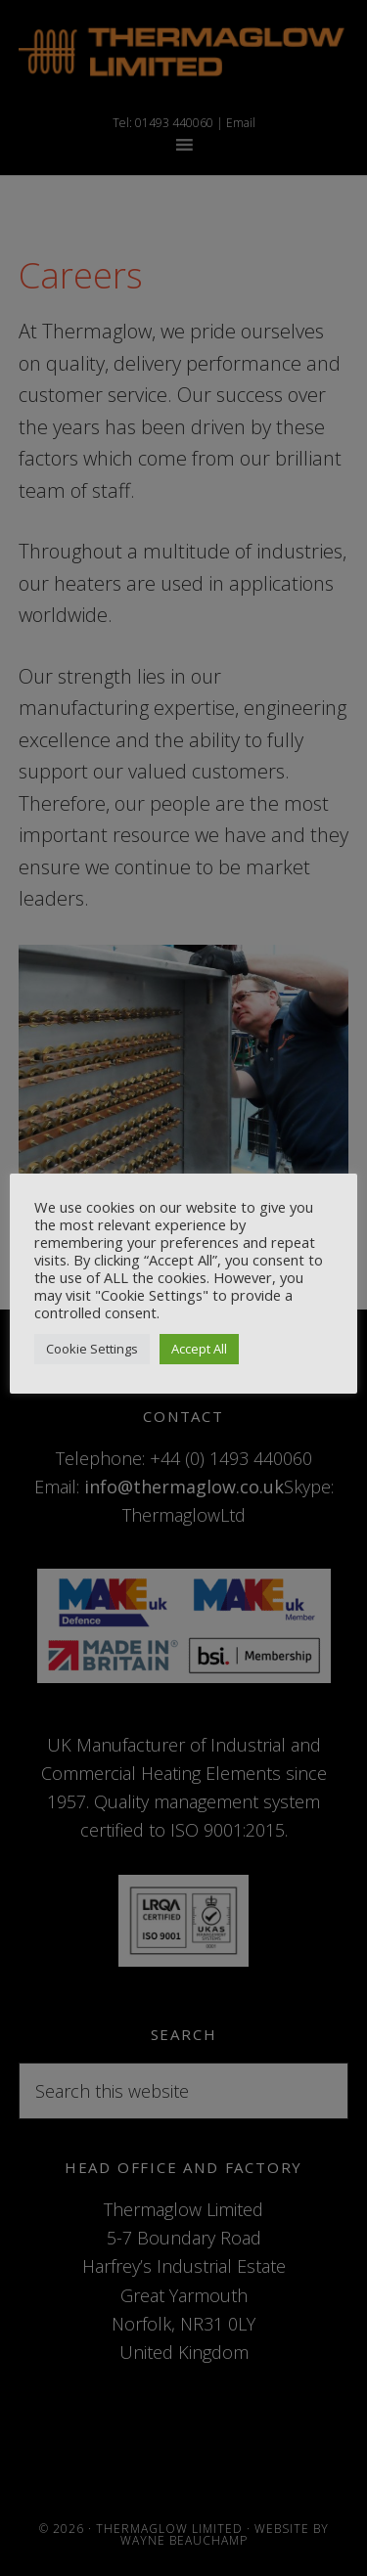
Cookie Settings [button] (92, 1348)
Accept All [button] (199, 1348)
